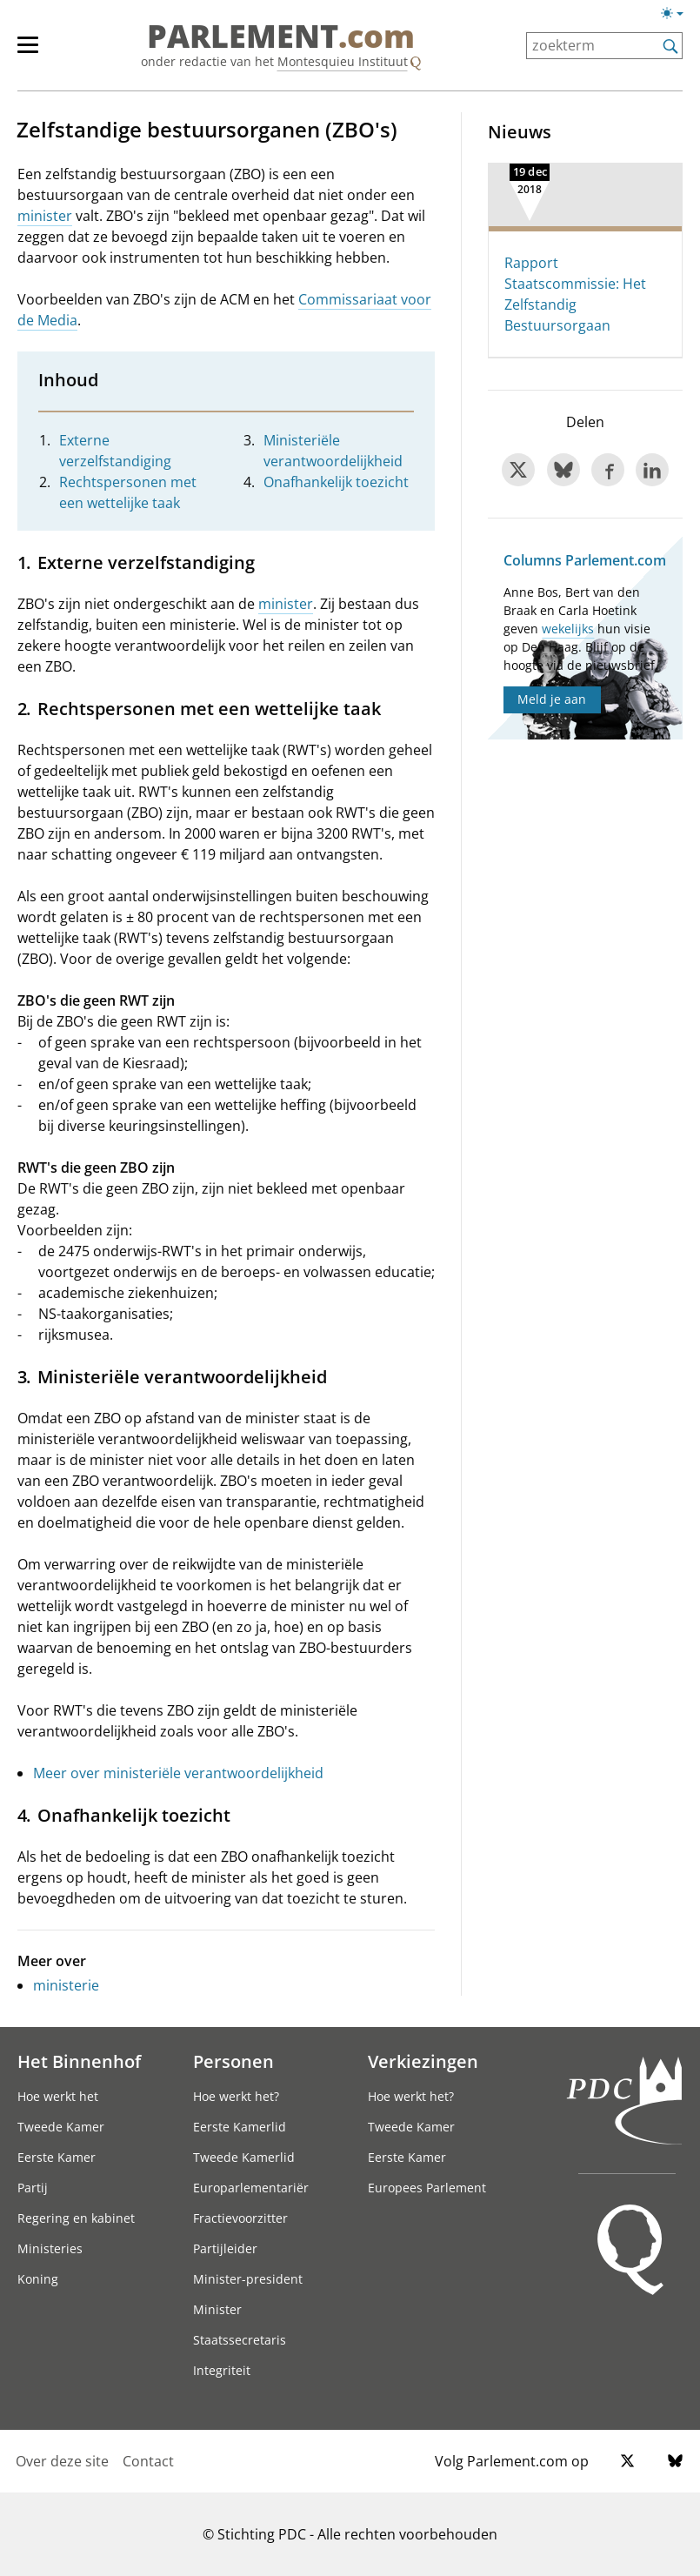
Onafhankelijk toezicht (336, 482)
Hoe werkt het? (236, 2096)
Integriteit (221, 2370)
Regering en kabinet (76, 2218)
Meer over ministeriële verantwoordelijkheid (178, 1773)
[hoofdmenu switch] (27, 52)
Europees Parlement (427, 2187)
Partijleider (225, 2248)
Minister (217, 2309)
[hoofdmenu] (36, 52)
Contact (148, 2461)
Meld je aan (551, 699)
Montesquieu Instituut (342, 61)
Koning (37, 2279)
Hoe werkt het (57, 2096)
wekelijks (568, 628)
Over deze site (62, 2461)
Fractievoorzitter (240, 2218)
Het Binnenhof (79, 2061)
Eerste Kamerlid (239, 2126)
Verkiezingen (423, 2061)
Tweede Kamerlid (244, 2157)
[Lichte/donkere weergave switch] (678, 13)
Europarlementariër (251, 2187)
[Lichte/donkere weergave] (678, 16)
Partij (32, 2187)
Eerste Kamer (56, 2157)
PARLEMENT (281, 36)
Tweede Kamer (60, 2126)
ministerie (66, 1985)
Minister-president (248, 2279)
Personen (233, 2061)
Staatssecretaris (239, 2340)
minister (44, 215)
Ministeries (50, 2248)
